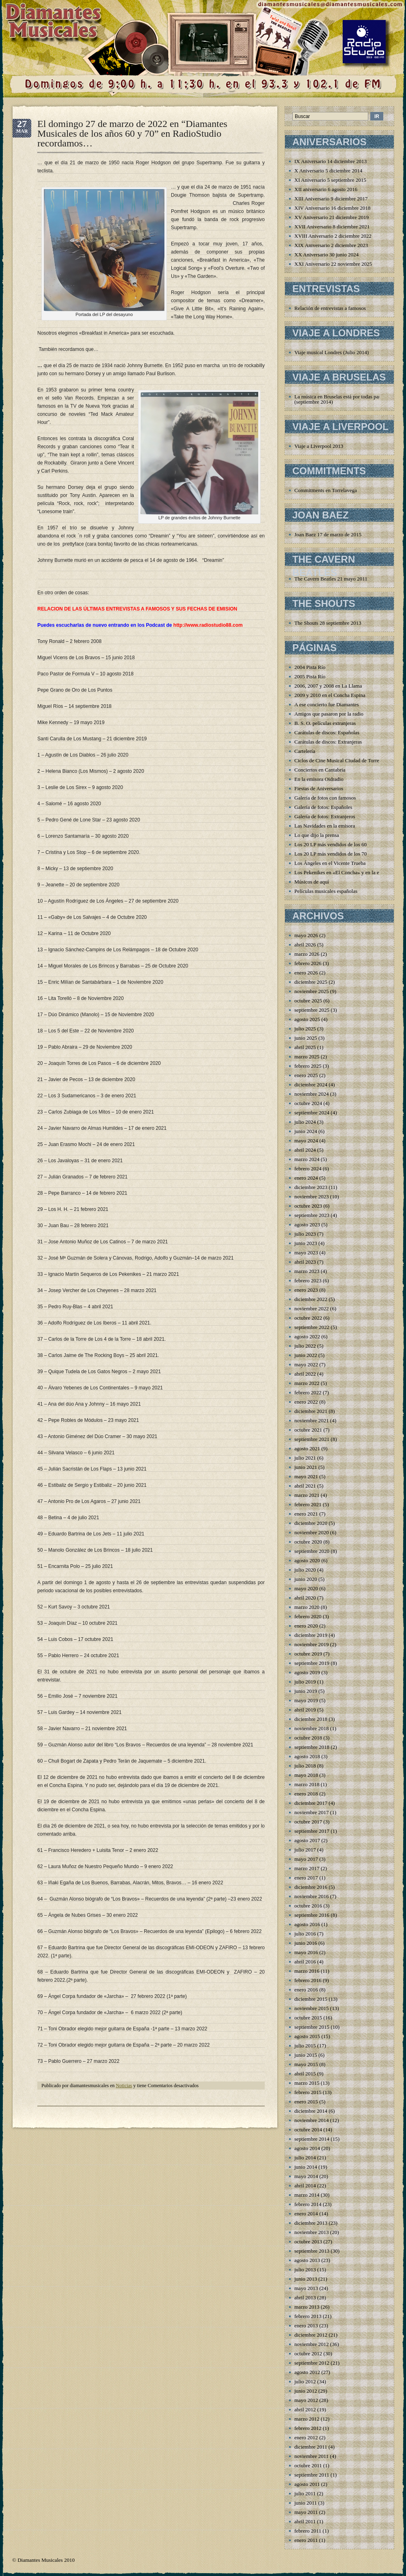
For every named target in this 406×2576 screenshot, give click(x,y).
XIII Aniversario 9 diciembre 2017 (331, 199)
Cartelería (304, 751)
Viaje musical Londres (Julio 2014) (331, 352)
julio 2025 (305, 1029)
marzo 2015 (307, 2083)
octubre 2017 (308, 1822)
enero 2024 (306, 1178)
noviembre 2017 (311, 1812)
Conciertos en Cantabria (320, 770)
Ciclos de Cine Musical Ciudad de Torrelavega (343, 760)
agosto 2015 (307, 2036)
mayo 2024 (306, 1140)
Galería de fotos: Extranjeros (324, 816)
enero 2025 (306, 1075)
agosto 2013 (307, 2260)
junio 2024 (305, 1131)
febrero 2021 (308, 1504)
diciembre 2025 (310, 982)
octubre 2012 (308, 2353)
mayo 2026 (306, 935)
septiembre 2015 (311, 2027)
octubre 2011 (308, 2465)
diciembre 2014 (310, 2111)
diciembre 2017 (310, 1803)
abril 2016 (305, 1962)
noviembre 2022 (311, 1308)
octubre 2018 (308, 1738)
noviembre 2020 (311, 1532)
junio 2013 (305, 2279)
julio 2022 (305, 1346)
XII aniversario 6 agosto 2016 (325, 189)
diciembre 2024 (310, 1085)
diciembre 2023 (310, 1187)
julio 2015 (305, 2046)
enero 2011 (306, 2540)
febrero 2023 (308, 1280)
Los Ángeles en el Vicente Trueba (330, 863)
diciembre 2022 (310, 1299)
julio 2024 (305, 1122)
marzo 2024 (307, 1159)
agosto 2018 (307, 1756)
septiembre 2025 (311, 1010)
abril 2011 (305, 2521)
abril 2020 (305, 1598)
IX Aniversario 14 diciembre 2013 (330, 161)
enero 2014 (306, 2213)
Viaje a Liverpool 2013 (318, 446)
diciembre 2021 (310, 1411)
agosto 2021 (307, 1448)
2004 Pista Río (310, 667)
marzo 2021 (307, 1495)
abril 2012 (305, 2409)
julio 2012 (305, 2381)
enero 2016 (306, 1990)
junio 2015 (305, 2055)
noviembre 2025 (311, 991)
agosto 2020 (307, 1560)
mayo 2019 (306, 1700)
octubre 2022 (308, 1318)
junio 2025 (305, 1038)
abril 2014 (305, 2186)
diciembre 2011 (310, 2447)
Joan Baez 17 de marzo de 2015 (327, 534)
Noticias (124, 2085)
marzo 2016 (307, 1971)
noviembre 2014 (311, 2120)
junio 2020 (305, 1579)
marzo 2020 (307, 1607)
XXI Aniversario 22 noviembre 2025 (333, 264)
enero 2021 (306, 1514)
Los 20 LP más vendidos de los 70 (330, 854)
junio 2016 (305, 1943)
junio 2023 (305, 1243)
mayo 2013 (306, 2288)
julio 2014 (305, 2158)
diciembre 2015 (310, 1999)
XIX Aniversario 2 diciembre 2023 (331, 245)
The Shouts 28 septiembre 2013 (327, 623)
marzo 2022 (307, 1383)
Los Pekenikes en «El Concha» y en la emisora (343, 872)
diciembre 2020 (310, 1523)
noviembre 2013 (311, 2232)
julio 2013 (305, 2269)
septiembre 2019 (311, 1663)
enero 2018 (306, 1794)
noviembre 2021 (311, 1420)
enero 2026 (306, 973)
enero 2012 (306, 2437)
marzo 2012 (307, 2419)
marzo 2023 (307, 1271)
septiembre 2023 (311, 1215)
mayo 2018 (306, 1775)
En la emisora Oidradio (318, 779)
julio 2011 (305, 2493)
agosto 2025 (307, 1019)
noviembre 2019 (311, 1644)
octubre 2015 (308, 2018)
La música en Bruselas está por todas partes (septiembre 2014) (340, 399)
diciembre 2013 (310, 2223)
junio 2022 (305, 1355)
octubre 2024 (308, 1103)
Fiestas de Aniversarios (318, 788)
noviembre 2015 (311, 2008)
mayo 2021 (306, 1476)
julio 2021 (305, 1458)
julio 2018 (305, 1766)
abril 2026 (305, 945)
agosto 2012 (307, 2372)
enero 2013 (306, 2325)
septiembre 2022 (311, 1327)
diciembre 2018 (310, 1719)
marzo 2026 (307, 954)
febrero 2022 (308, 1392)
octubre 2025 (308, 1001)
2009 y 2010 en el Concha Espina (329, 695)
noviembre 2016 (311, 1896)
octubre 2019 (308, 1654)
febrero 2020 (308, 1616)
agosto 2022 (307, 1336)
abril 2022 (305, 1374)
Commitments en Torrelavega (325, 490)
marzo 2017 (307, 1868)
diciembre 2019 (310, 1635)
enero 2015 (306, 2102)
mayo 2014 (306, 2176)
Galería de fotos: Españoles (323, 807)
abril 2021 (305, 1486)
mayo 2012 (306, 2400)
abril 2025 (305, 1047)
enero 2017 (306, 1878)
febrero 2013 (308, 2316)
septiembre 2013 (311, 2251)
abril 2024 (305, 1150)
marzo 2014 (307, 2195)
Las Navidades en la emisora (324, 826)
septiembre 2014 (311, 2139)
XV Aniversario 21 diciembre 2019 (331, 217)
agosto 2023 (307, 1224)
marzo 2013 (307, 2307)
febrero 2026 (308, 963)
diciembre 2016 (310, 1887)
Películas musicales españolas (325, 891)
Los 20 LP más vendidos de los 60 (330, 844)
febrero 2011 (307, 2531)
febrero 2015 (308, 2092)
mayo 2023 (306, 1252)
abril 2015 (305, 2074)
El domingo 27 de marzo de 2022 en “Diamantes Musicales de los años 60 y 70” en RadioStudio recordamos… (132, 133)
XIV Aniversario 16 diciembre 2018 (332, 208)
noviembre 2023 (311, 1196)
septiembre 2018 (311, 1747)
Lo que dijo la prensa (316, 835)
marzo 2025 (307, 1057)
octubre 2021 (308, 1430)
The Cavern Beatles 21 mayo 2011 (330, 579)
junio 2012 (305, 2391)
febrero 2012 (308, 2428)
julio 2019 (305, 1682)
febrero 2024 (308, 1168)
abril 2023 (305, 1262)
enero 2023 (306, 1290)
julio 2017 (305, 1850)
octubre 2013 (308, 2241)
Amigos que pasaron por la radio (328, 714)
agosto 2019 (307, 1672)
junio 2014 (305, 2167)
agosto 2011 (307, 2484)
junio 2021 (305, 1467)
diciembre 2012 (310, 2335)
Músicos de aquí (311, 882)
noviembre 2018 (311, 1728)
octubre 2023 (308, 1206)
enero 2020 (306, 1626)
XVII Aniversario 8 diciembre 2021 (332, 227)
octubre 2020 (308, 1542)
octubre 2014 (308, 2130)
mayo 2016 (306, 1952)
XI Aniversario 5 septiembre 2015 (330, 180)
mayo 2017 (306, 1859)
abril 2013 (305, 2297)
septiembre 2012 (311, 2363)
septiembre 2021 (311, 1439)
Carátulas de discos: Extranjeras (328, 742)
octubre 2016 (308, 1906)
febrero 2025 (308, 1066)
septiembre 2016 (311, 1915)
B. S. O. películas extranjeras (325, 723)
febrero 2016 (308, 1980)
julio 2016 (305, 1934)
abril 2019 (305, 1710)
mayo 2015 (306, 2064)
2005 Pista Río (310, 676)
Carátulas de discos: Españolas (326, 732)
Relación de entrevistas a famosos (330, 308)
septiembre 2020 (311, 1551)
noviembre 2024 (311, 1094)
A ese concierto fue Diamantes (326, 704)
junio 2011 (305, 2503)
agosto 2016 (307, 1924)
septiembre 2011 (311, 2475)
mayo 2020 (306, 1588)
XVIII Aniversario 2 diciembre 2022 (332, 236)
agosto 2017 (307, 1840)
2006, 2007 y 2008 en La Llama (328, 686)
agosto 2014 (307, 2148)
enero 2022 (306, 1402)
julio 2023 (305, 1234)
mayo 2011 (306, 2512)
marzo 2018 (307, 1784)
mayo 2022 (306, 1364)
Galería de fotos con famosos (325, 798)
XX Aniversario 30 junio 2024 (326, 255)
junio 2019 (305, 1691)
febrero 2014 (308, 2204)
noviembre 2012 (311, 2344)
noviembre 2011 (311, 2456)
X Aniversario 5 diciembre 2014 (328, 171)
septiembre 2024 (311, 1113)
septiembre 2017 (311, 1831)
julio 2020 (305, 1570)
